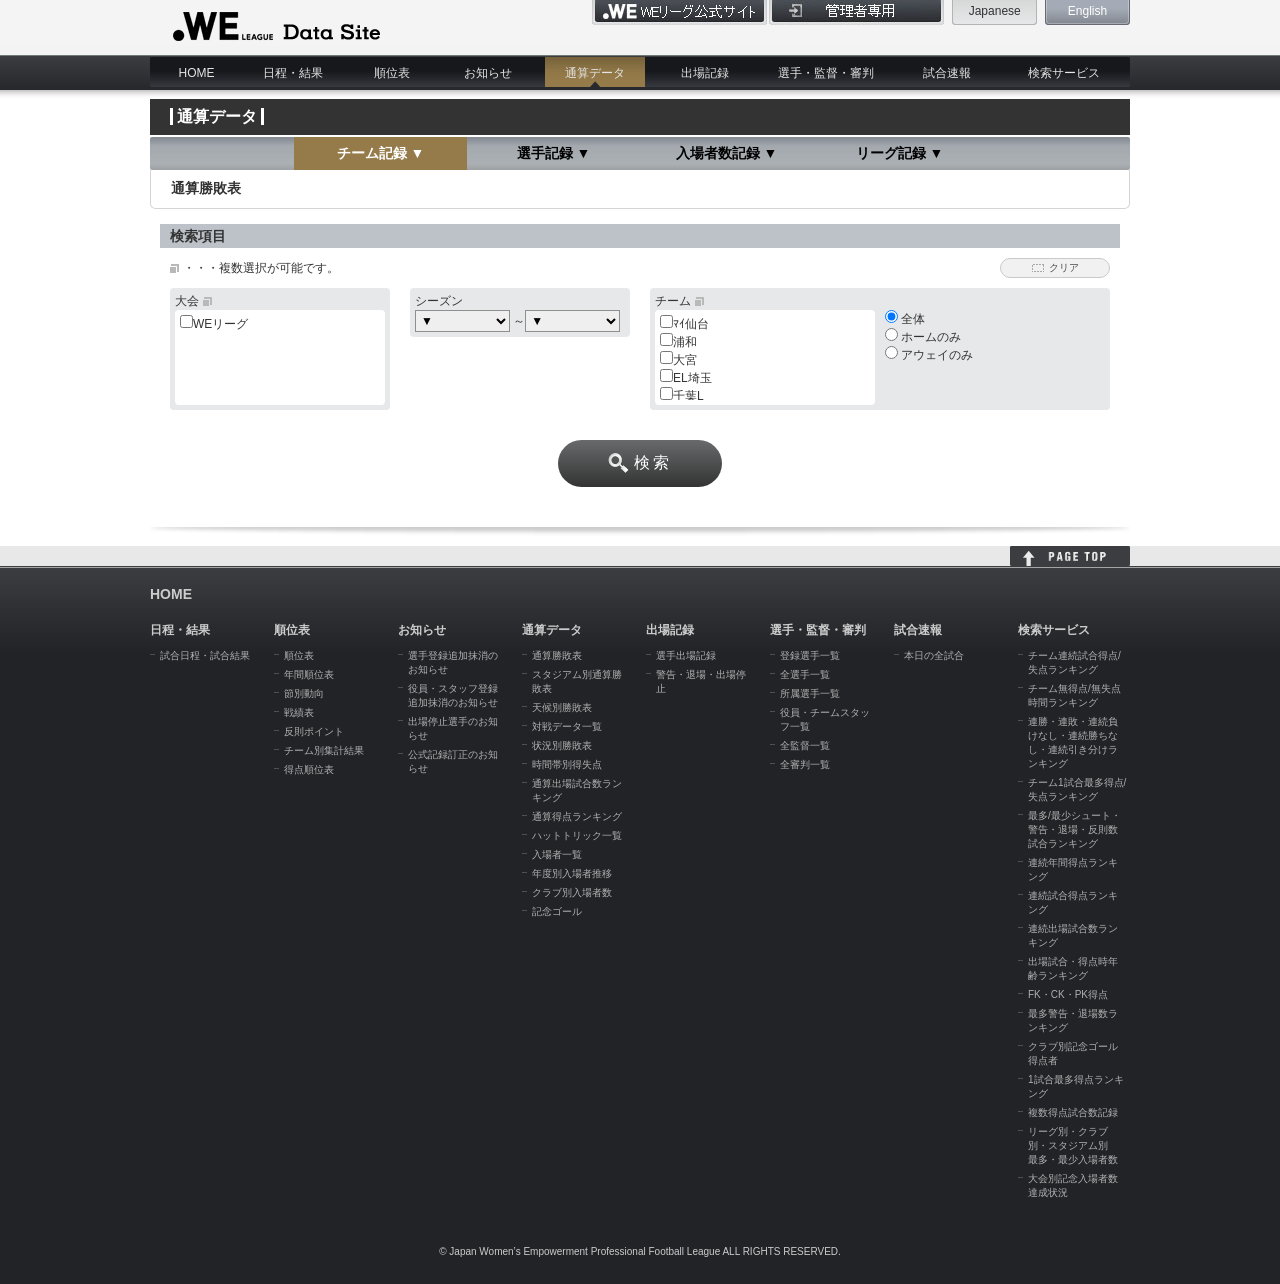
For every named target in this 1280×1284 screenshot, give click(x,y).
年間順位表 (309, 674)
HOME (197, 73)
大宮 (685, 360)
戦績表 (299, 712)
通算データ (595, 73)
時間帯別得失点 (567, 764)
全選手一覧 (805, 674)
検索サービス (1064, 73)
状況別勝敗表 (562, 745)
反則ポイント (314, 731)
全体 (905, 319)
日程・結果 (293, 73)
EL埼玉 (692, 378)
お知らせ (488, 73)
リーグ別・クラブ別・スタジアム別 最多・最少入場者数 (1073, 1145)
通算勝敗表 (557, 655)
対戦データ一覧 (567, 726)
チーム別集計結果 (324, 750)
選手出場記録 (686, 655)
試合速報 (947, 73)
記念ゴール (557, 911)
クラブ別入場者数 (572, 892)
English (1087, 11)
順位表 (392, 73)
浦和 (685, 342)
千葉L (688, 396)
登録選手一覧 (810, 655)
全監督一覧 (805, 745)
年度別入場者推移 (572, 873)
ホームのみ (923, 337)
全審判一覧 (805, 764)
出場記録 (705, 73)
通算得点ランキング (577, 816)
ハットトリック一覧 (577, 835)
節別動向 (304, 693)
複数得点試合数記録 (1073, 1112)
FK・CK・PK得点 (1068, 994)
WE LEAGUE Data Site (274, 27)
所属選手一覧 (810, 693)
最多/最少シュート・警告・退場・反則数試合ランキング (1074, 829)
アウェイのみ (929, 355)
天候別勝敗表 (562, 707)
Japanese (995, 11)
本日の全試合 (934, 655)
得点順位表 (309, 769)
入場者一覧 (557, 854)
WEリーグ (220, 324)
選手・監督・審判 (826, 73)
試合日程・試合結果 (205, 655)
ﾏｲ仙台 (691, 324)
